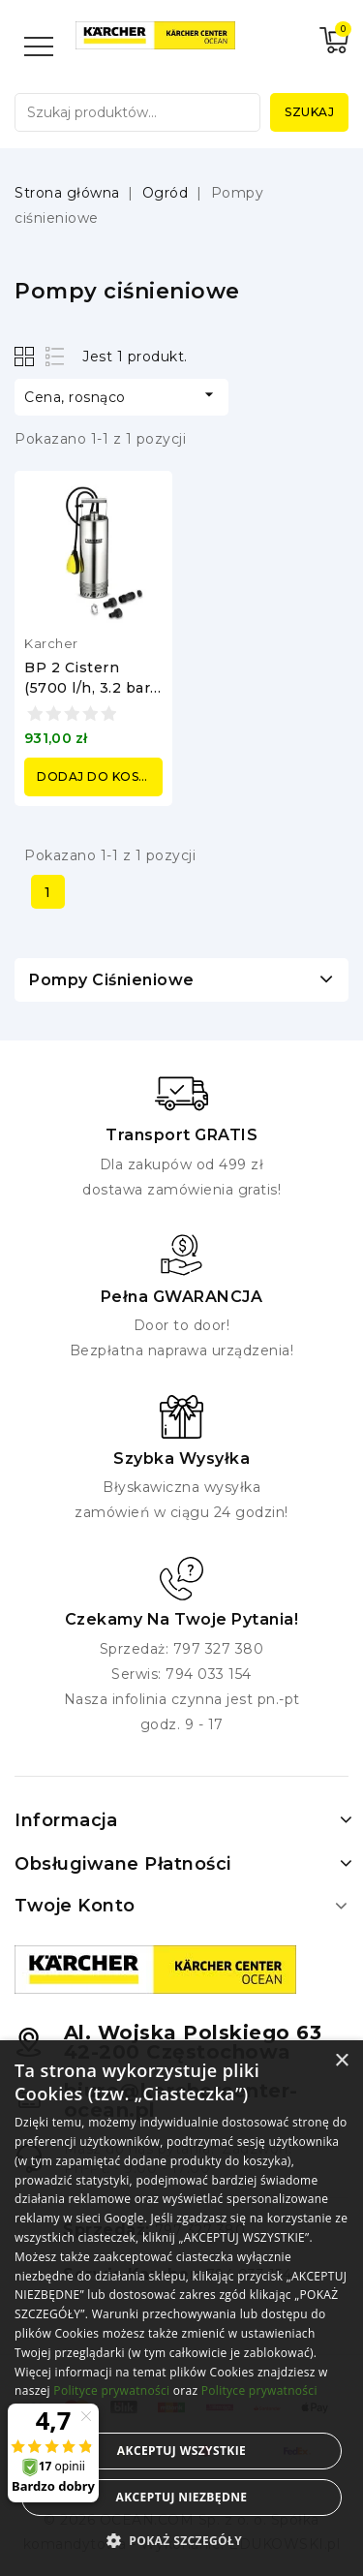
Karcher (51, 643)
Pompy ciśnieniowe (112, 980)
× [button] (341, 2061)
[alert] (181, 2308)
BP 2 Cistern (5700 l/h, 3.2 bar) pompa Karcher (89, 688)
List (56, 356)
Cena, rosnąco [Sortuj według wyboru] (121, 395)
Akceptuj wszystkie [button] (181, 2450)
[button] (181, 2541)
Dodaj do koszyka (100, 776)
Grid (27, 356)
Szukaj (309, 112)
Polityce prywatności (111, 2390)
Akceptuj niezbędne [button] (181, 2497)
